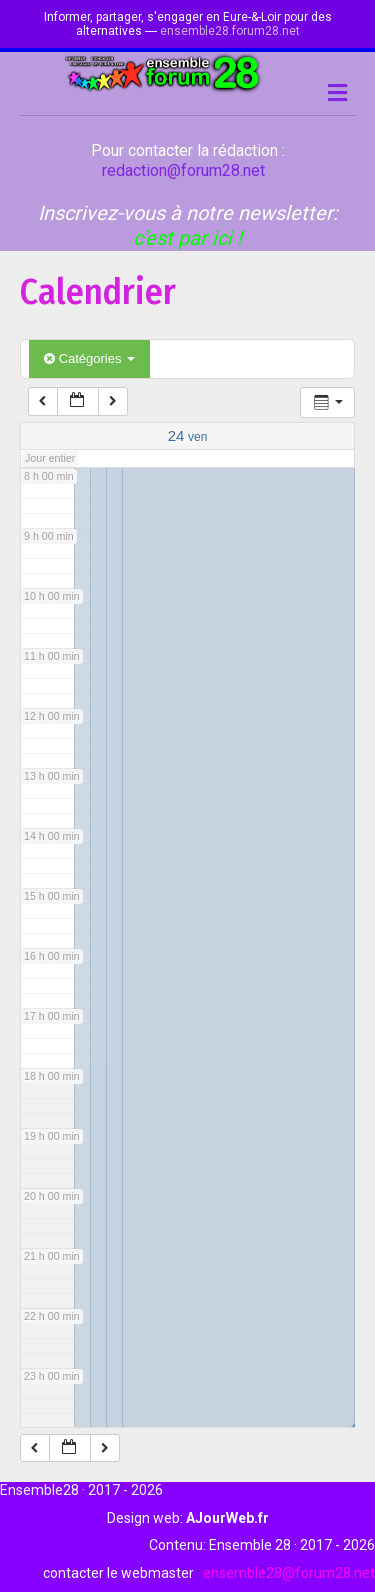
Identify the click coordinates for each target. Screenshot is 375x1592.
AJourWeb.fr (227, 1518)
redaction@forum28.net (183, 170)
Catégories (89, 358)
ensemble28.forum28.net (230, 31)
